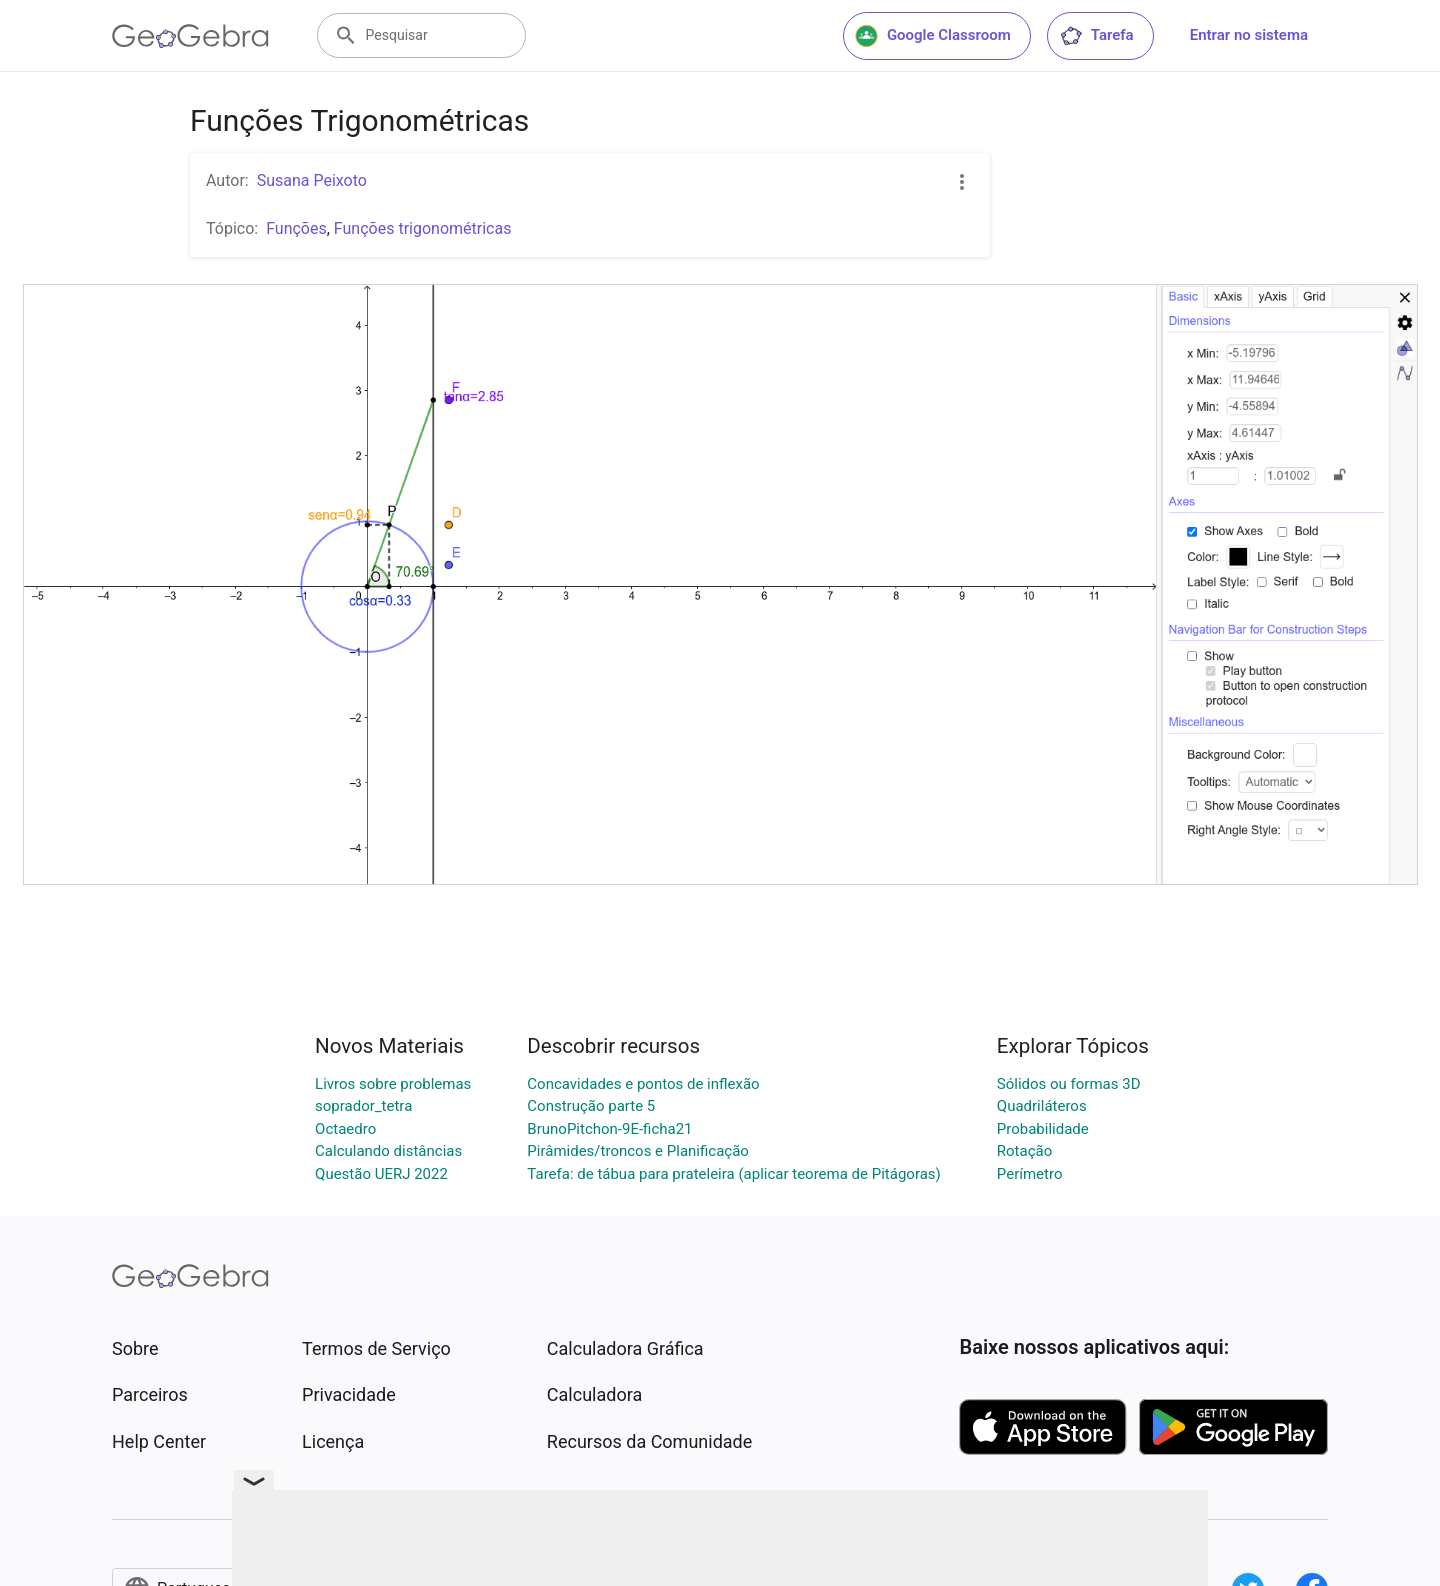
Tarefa (1096, 36)
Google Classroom (933, 36)
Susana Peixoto (312, 180)
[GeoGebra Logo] (190, 36)
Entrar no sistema (1249, 35)
